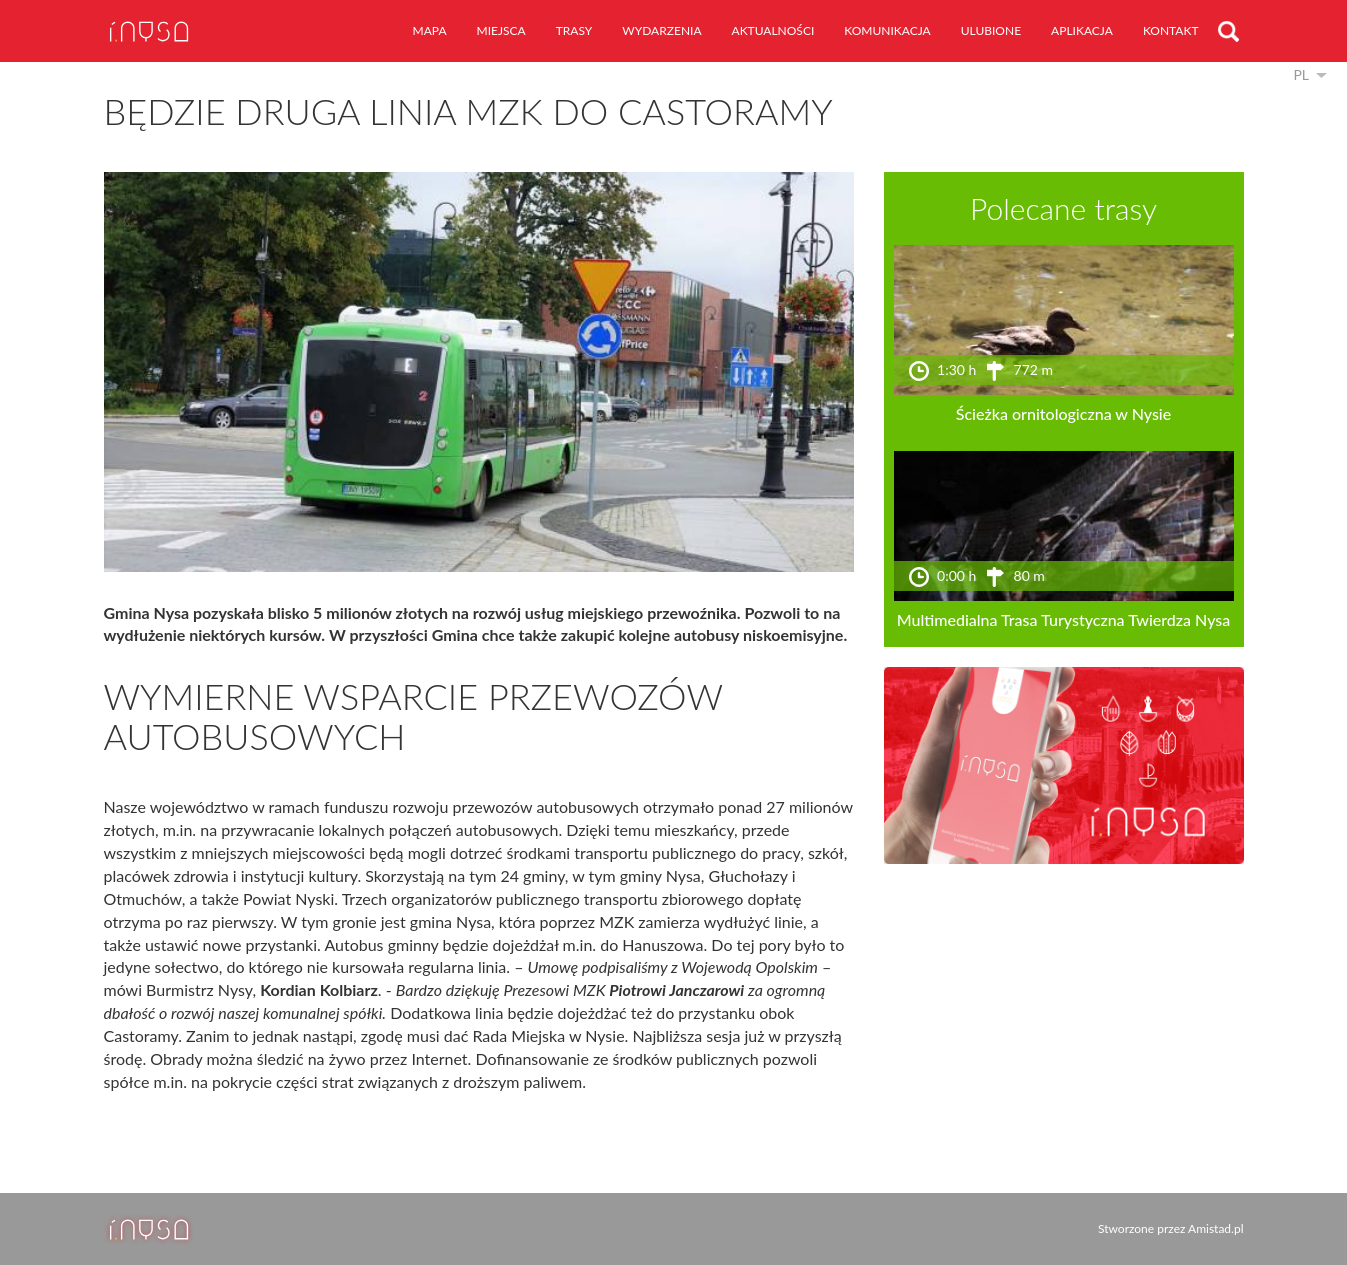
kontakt (1171, 30)
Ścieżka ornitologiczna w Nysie (1063, 413)
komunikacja (887, 30)
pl (1301, 74)
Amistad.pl (1215, 1228)
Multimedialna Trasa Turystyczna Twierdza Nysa (1064, 619)
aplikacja (1082, 30)
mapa (430, 30)
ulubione (991, 30)
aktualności (773, 30)
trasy (574, 30)
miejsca (501, 30)
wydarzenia (661, 30)
